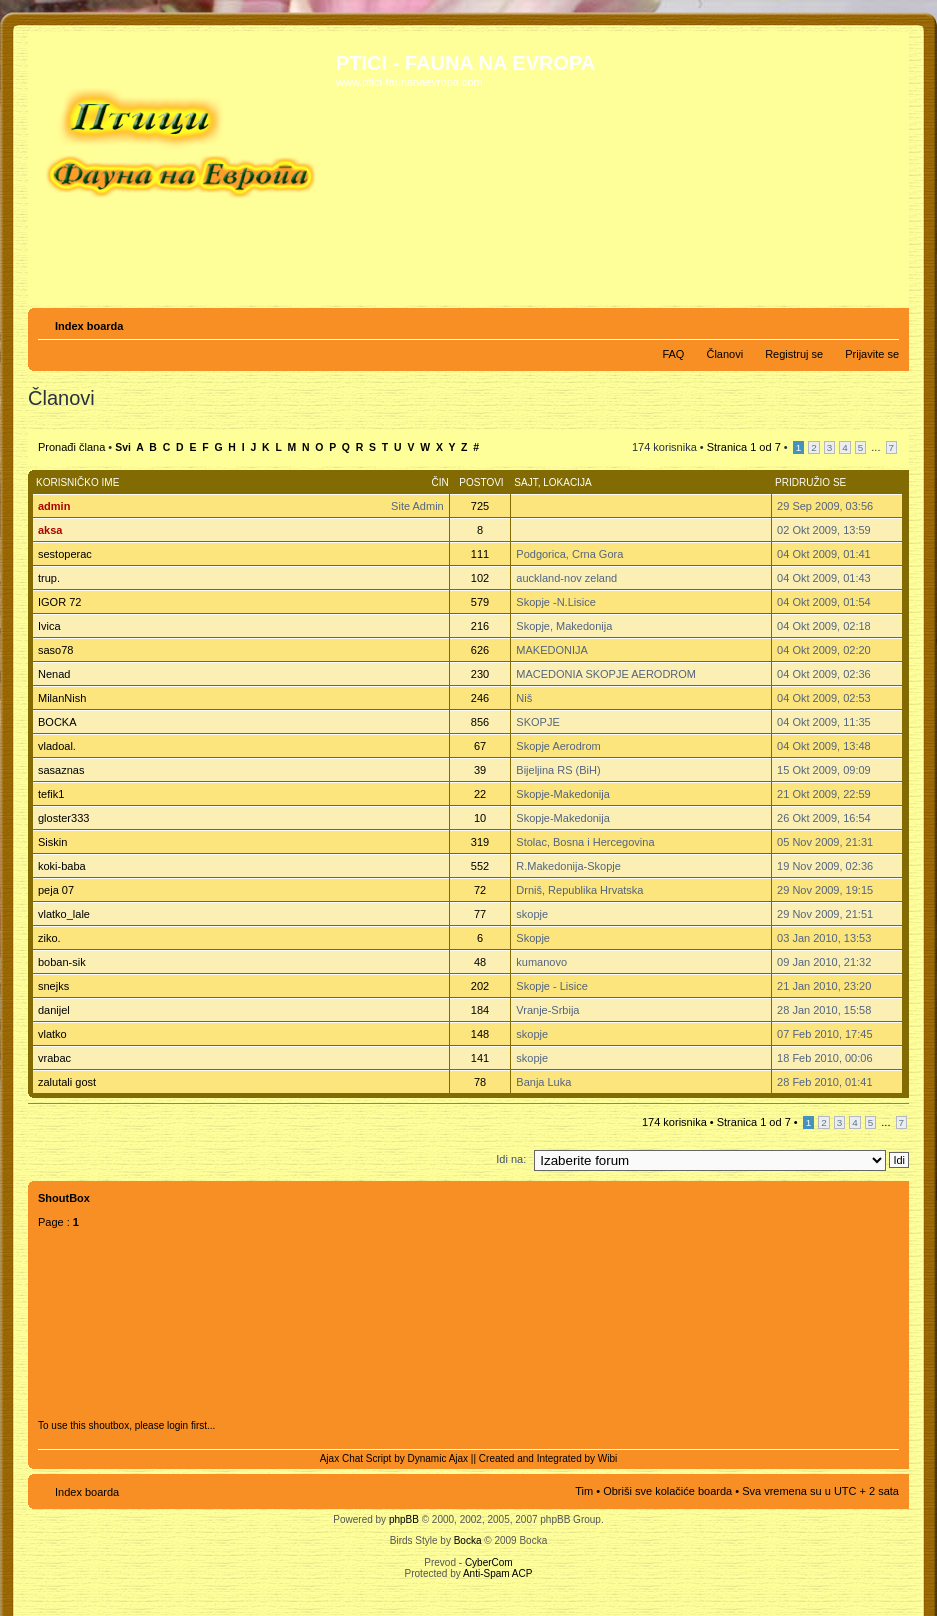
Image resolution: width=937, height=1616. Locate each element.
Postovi (481, 482)
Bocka (468, 1540)
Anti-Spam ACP (497, 1573)
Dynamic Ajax (438, 1458)
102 (480, 578)
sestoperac (65, 554)
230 (480, 674)
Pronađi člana (71, 447)
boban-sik (62, 962)
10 (480, 818)
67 (480, 746)
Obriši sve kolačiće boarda (667, 1491)
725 (480, 506)
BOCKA (57, 722)
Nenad (54, 674)
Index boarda (89, 326)
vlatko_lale (64, 914)
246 (480, 698)
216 (480, 626)
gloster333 (63, 818)
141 (480, 1058)
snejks (53, 986)
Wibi (607, 1458)
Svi (123, 447)
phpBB (404, 1519)
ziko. (49, 938)
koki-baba (62, 866)
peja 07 (56, 890)
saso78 (55, 650)
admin (54, 506)
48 (480, 962)
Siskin (52, 842)
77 (480, 914)
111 (480, 554)
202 (480, 986)
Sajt (525, 482)
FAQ (673, 354)
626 (480, 650)
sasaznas (61, 770)
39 (480, 770)
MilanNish (62, 698)
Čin (439, 482)
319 (480, 842)
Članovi (724, 354)
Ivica (49, 626)
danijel (54, 1010)
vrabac (54, 1058)
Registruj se (794, 354)
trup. (49, 578)
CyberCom (489, 1562)
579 (480, 602)
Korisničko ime (77, 482)
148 (480, 1034)
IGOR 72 (59, 602)
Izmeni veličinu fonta (884, 322)
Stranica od (744, 447)
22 (480, 794)
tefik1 (51, 794)
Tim (584, 1491)
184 (480, 1010)
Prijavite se (872, 354)
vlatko (52, 1034)
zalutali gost (67, 1082)
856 (480, 722)
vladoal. (57, 746)
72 (480, 890)
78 (480, 1082)
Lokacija (567, 482)
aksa (50, 530)
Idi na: (511, 1159)
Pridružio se (810, 482)
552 (480, 866)
